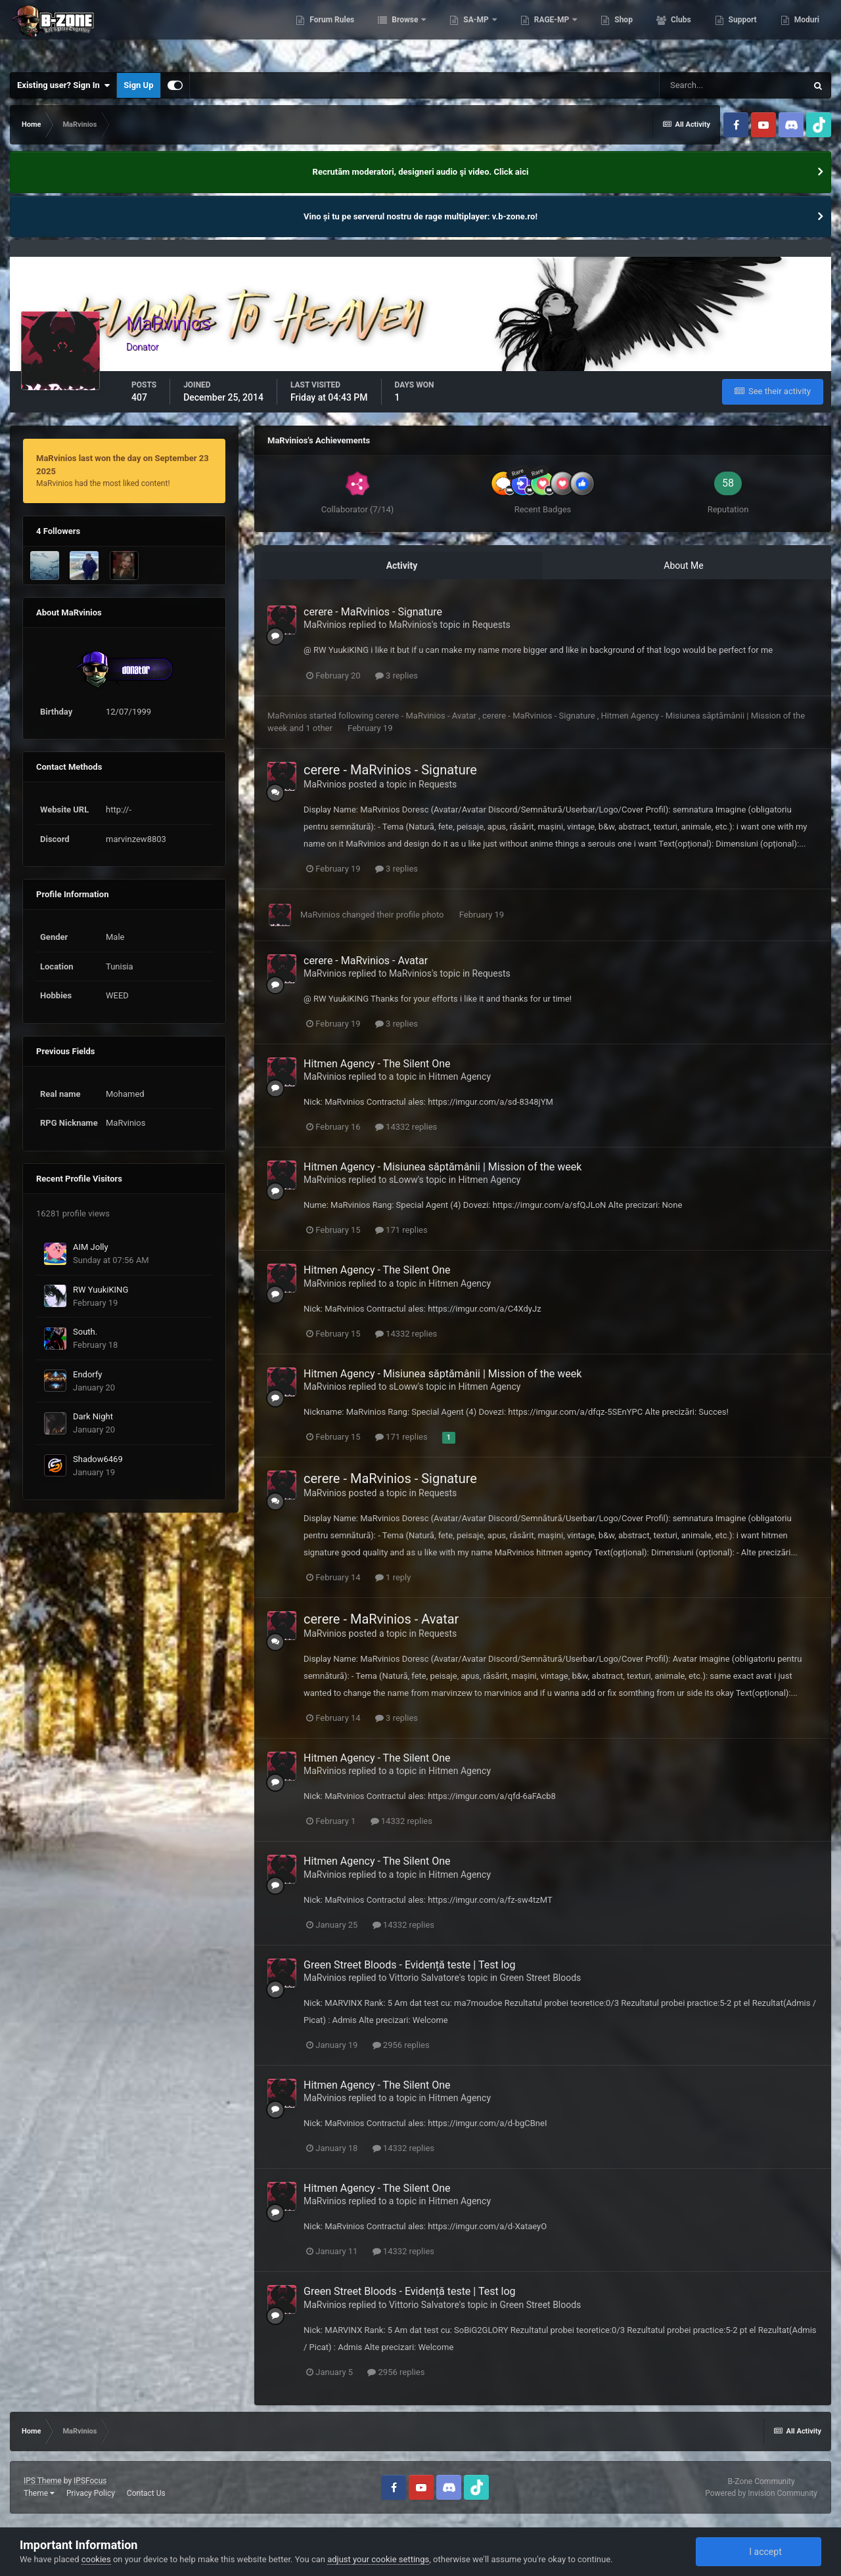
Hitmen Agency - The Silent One (377, 1063)
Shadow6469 (98, 1459)
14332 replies (406, 1127)
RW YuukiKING (100, 1290)
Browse (405, 32)
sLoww (403, 1179)
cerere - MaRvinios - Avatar (426, 716)
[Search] (733, 85)
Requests (491, 624)
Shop (622, 32)
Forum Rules (330, 32)
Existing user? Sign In (63, 85)
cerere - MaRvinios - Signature (373, 612)
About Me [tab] (683, 565)
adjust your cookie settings (378, 2559)
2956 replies (401, 2045)
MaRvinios (325, 624)
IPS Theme (43, 2480)
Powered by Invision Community (761, 2493)
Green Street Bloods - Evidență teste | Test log (410, 1965)
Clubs (680, 32)
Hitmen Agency (459, 1076)
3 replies (396, 675)
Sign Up (138, 85)
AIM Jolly (90, 1247)
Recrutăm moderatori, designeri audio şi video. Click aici (421, 172)
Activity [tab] (402, 565)
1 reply (393, 1577)
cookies (96, 2559)
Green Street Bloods (540, 1977)
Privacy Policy (90, 2493)
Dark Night (93, 1416)
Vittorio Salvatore (424, 1977)
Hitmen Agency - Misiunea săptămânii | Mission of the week (442, 1167)
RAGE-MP (552, 32)
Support (742, 32)
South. (85, 1332)
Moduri (805, 32)
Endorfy (87, 1374)
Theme (39, 2493)
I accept (758, 2551)
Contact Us (146, 2493)
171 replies (401, 1230)
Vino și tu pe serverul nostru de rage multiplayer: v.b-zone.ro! (420, 216)
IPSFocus (90, 2480)
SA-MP (475, 32)
